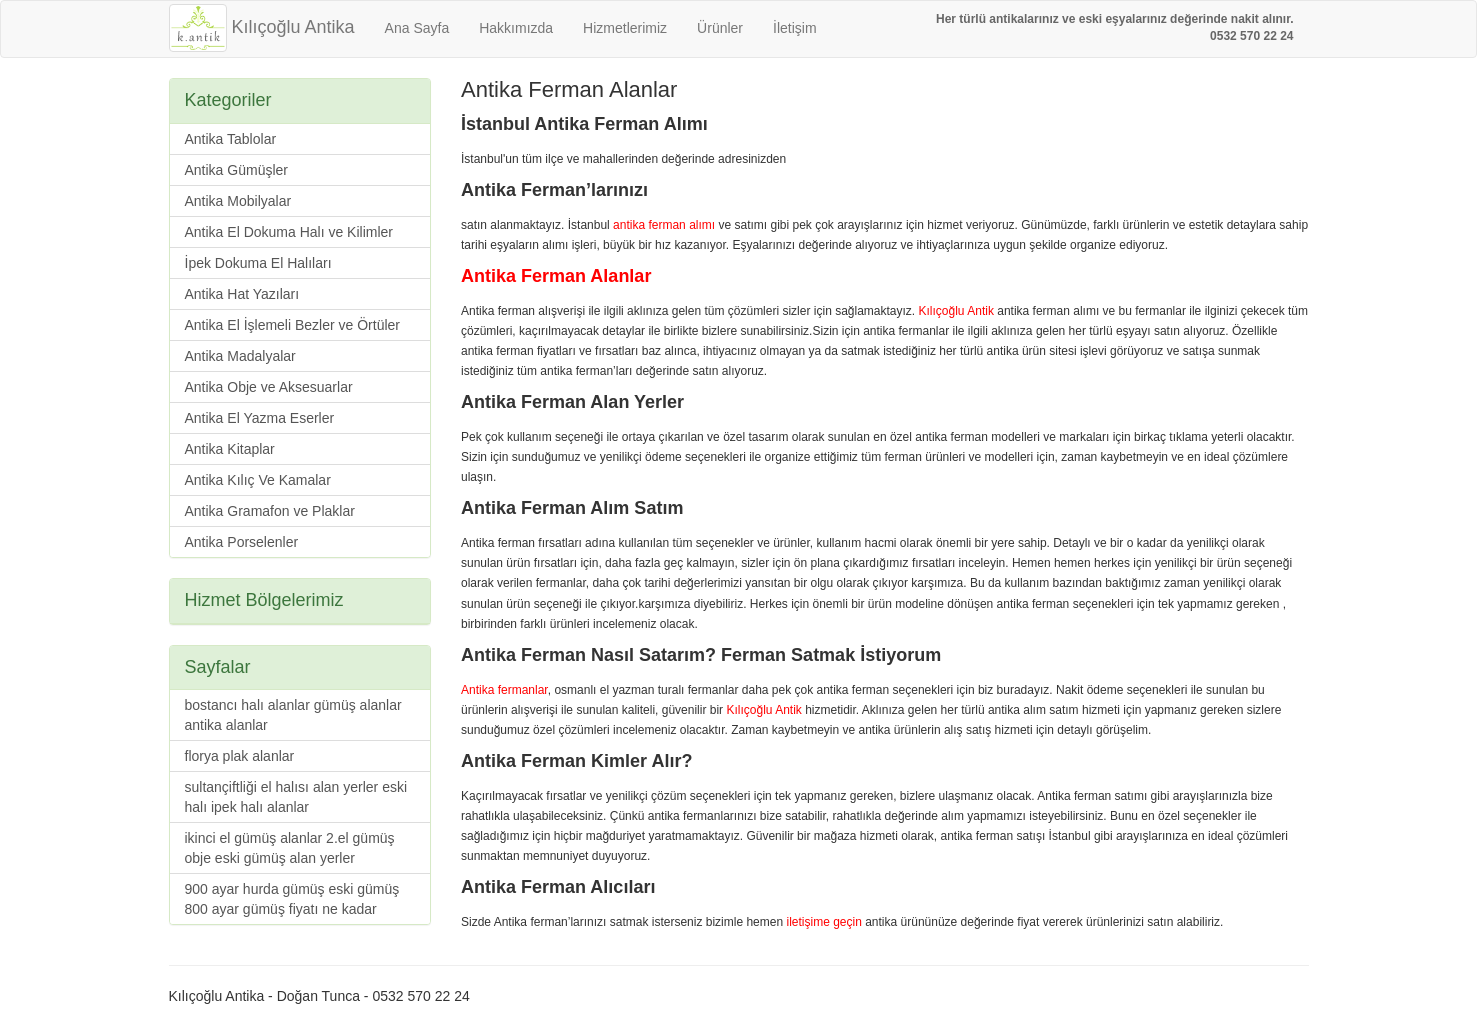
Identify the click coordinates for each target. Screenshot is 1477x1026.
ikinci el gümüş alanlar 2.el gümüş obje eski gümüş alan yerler (290, 848)
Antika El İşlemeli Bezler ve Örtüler (293, 325)
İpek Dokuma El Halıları (258, 263)
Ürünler (720, 28)
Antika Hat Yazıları (242, 294)
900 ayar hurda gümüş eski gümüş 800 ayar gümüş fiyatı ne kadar (292, 899)
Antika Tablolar (231, 139)
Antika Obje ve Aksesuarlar (269, 387)
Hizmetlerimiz (625, 28)
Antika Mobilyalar (238, 201)
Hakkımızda (516, 28)
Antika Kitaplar (230, 449)
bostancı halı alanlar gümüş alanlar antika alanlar (293, 715)
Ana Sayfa (417, 28)
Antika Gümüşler (236, 170)
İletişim (795, 28)
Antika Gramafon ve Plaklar (270, 511)
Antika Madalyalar (240, 356)
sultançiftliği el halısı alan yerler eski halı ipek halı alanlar (296, 797)
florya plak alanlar (240, 756)
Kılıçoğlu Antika (262, 27)
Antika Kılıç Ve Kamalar (258, 480)
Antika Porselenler (242, 542)
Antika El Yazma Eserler (260, 418)
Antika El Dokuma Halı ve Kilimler (289, 232)
